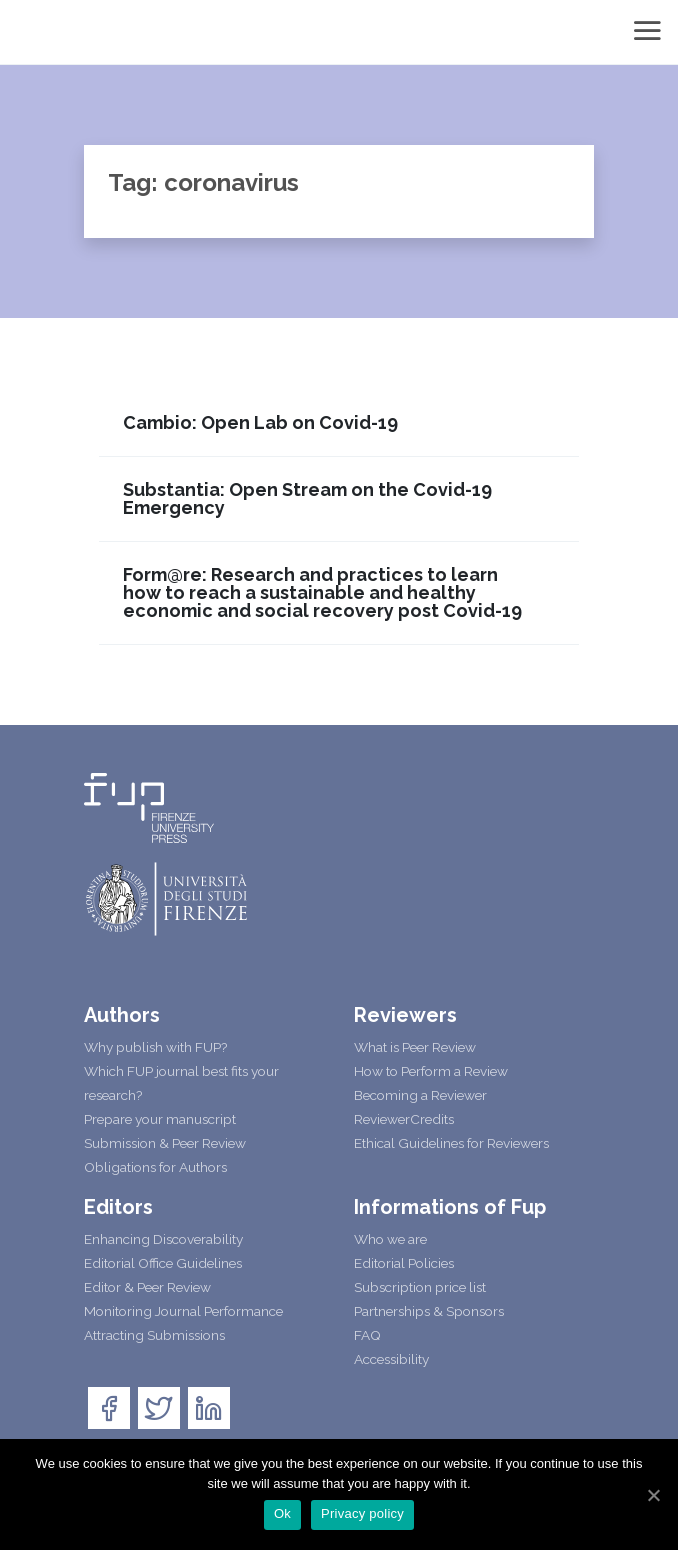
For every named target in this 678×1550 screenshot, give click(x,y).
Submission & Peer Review (165, 1143)
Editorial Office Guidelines (163, 1263)
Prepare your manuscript (160, 1119)
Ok (282, 1513)
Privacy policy (362, 1513)
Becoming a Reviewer (420, 1095)
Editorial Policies (404, 1263)
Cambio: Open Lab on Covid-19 (260, 423)
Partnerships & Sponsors (429, 1311)
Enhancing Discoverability (163, 1239)
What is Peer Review (415, 1047)
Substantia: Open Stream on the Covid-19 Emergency (307, 499)
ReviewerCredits (404, 1119)
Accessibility (391, 1359)
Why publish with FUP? (155, 1047)
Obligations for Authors (155, 1167)
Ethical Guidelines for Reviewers (451, 1143)
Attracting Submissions (154, 1335)
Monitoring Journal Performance (183, 1311)
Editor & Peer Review (147, 1287)
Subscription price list (420, 1287)
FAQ (367, 1335)
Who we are (390, 1239)
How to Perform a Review (431, 1071)
